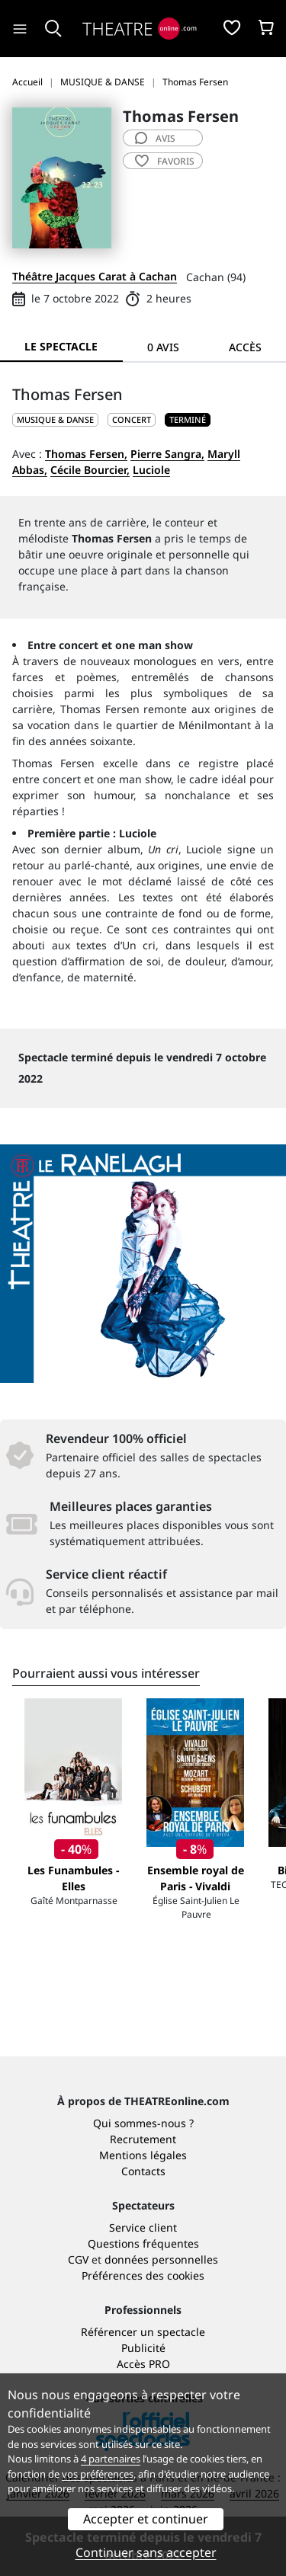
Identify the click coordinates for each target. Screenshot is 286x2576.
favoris (164, 161)
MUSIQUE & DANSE (55, 419)
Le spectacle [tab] (61, 346)
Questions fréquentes (143, 2243)
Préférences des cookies (143, 2275)
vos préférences (97, 2474)
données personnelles (161, 2259)
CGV (78, 2259)
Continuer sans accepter (146, 2552)
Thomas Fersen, (86, 453)
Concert (131, 419)
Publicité (143, 2348)
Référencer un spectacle (143, 2332)
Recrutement (143, 2139)
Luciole (151, 469)
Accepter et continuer (145, 2518)
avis (155, 138)
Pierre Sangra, (167, 453)
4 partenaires (110, 2459)
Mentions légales (143, 2155)
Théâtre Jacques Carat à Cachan (94, 276)
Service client (143, 2227)
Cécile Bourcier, (90, 469)
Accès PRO (143, 2364)
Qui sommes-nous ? (143, 2123)
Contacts (143, 2171)
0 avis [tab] (163, 347)
